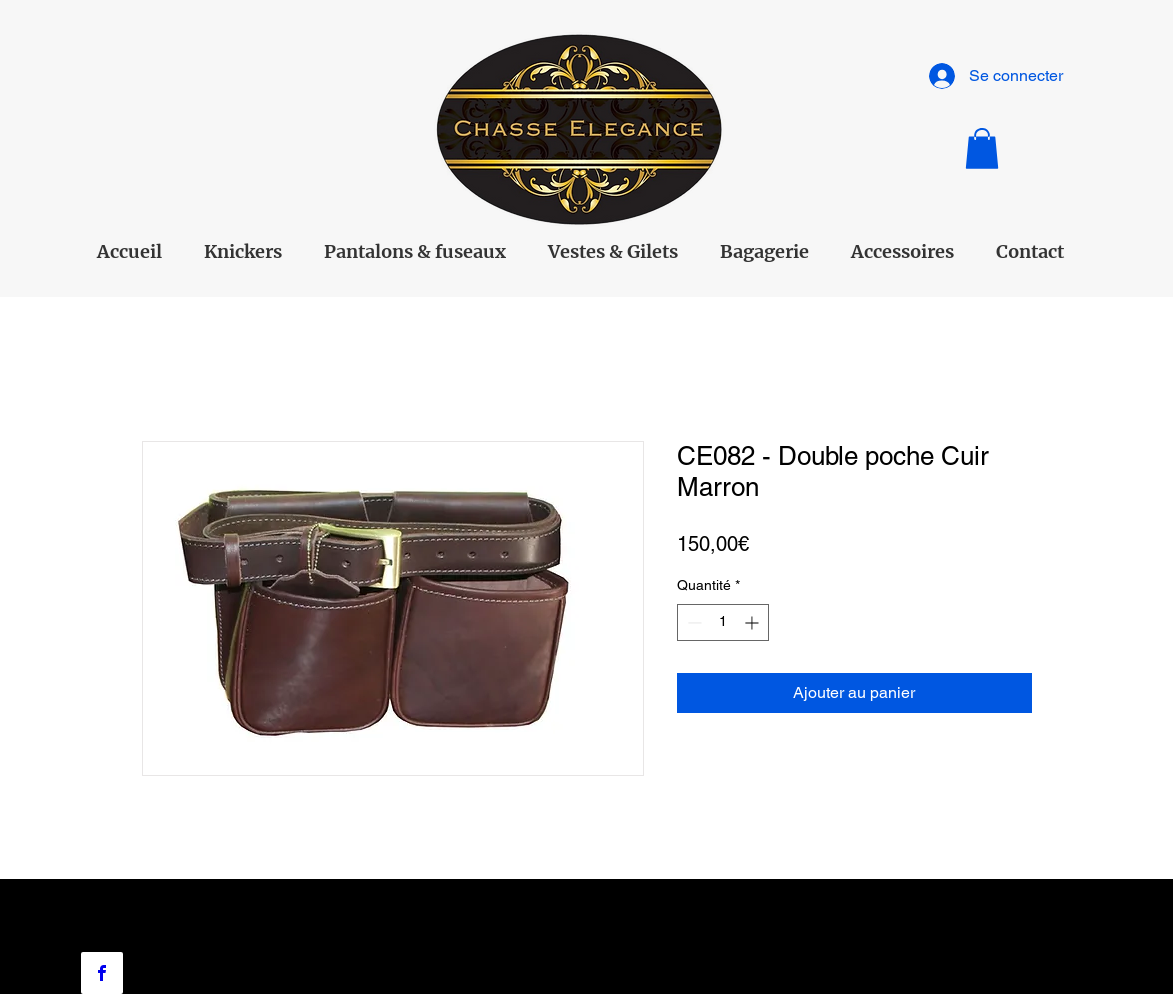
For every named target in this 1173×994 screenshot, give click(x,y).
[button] (982, 148)
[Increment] (753, 622)
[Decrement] (692, 622)
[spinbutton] (723, 622)
